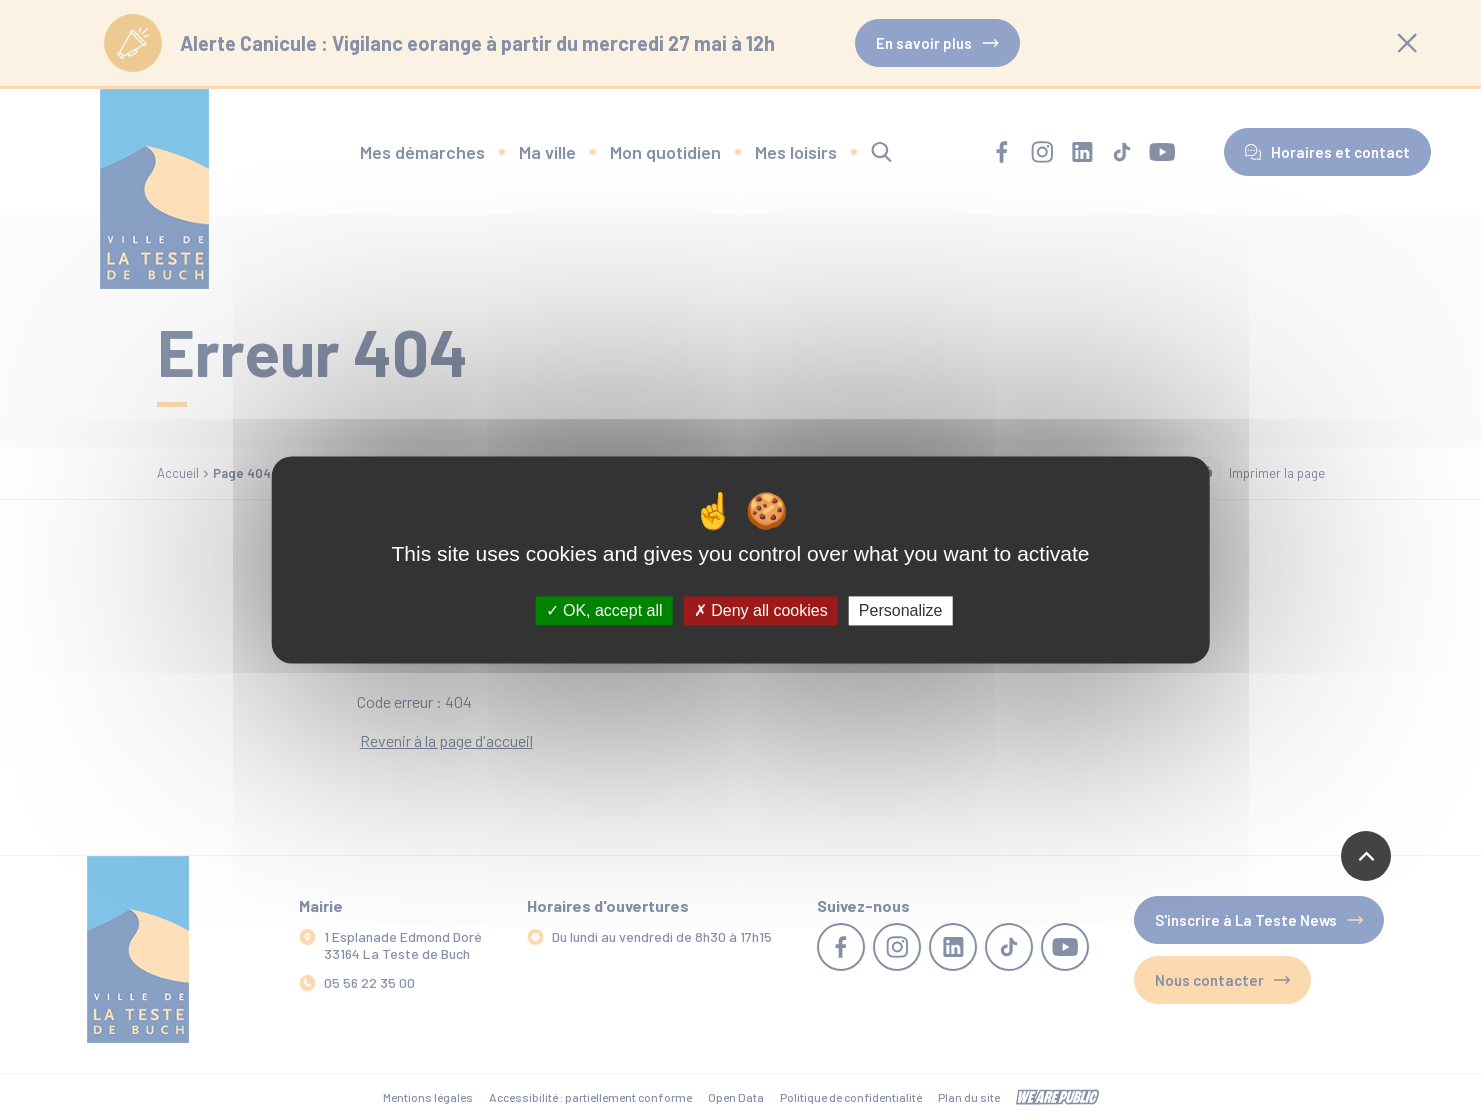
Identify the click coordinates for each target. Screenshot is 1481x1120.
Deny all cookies (761, 610)
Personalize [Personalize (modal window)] (901, 610)
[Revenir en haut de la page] (1366, 856)
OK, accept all (604, 610)
